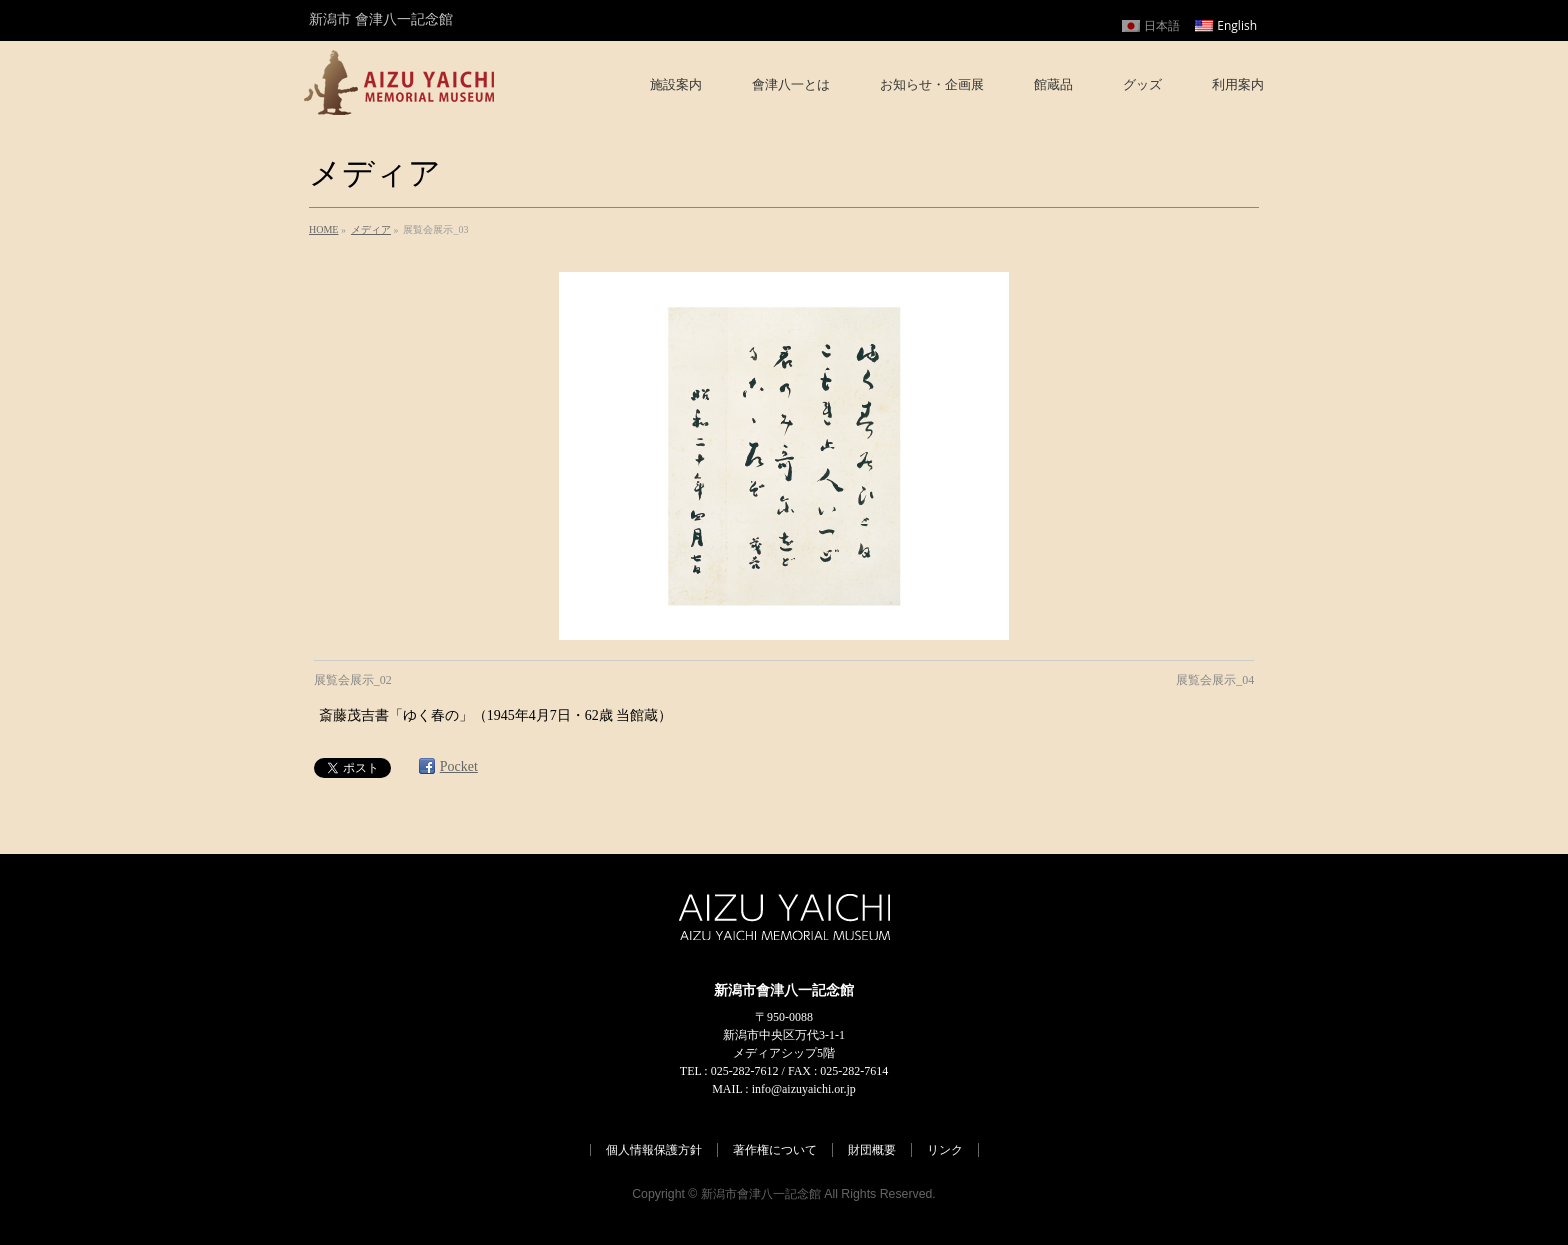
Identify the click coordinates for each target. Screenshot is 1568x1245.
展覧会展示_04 (1215, 680)
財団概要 (872, 1150)
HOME (323, 229)
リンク (945, 1150)
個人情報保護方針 (654, 1150)
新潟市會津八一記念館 (761, 1194)
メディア (371, 229)
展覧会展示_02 (353, 680)
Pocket (459, 766)
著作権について (775, 1150)
